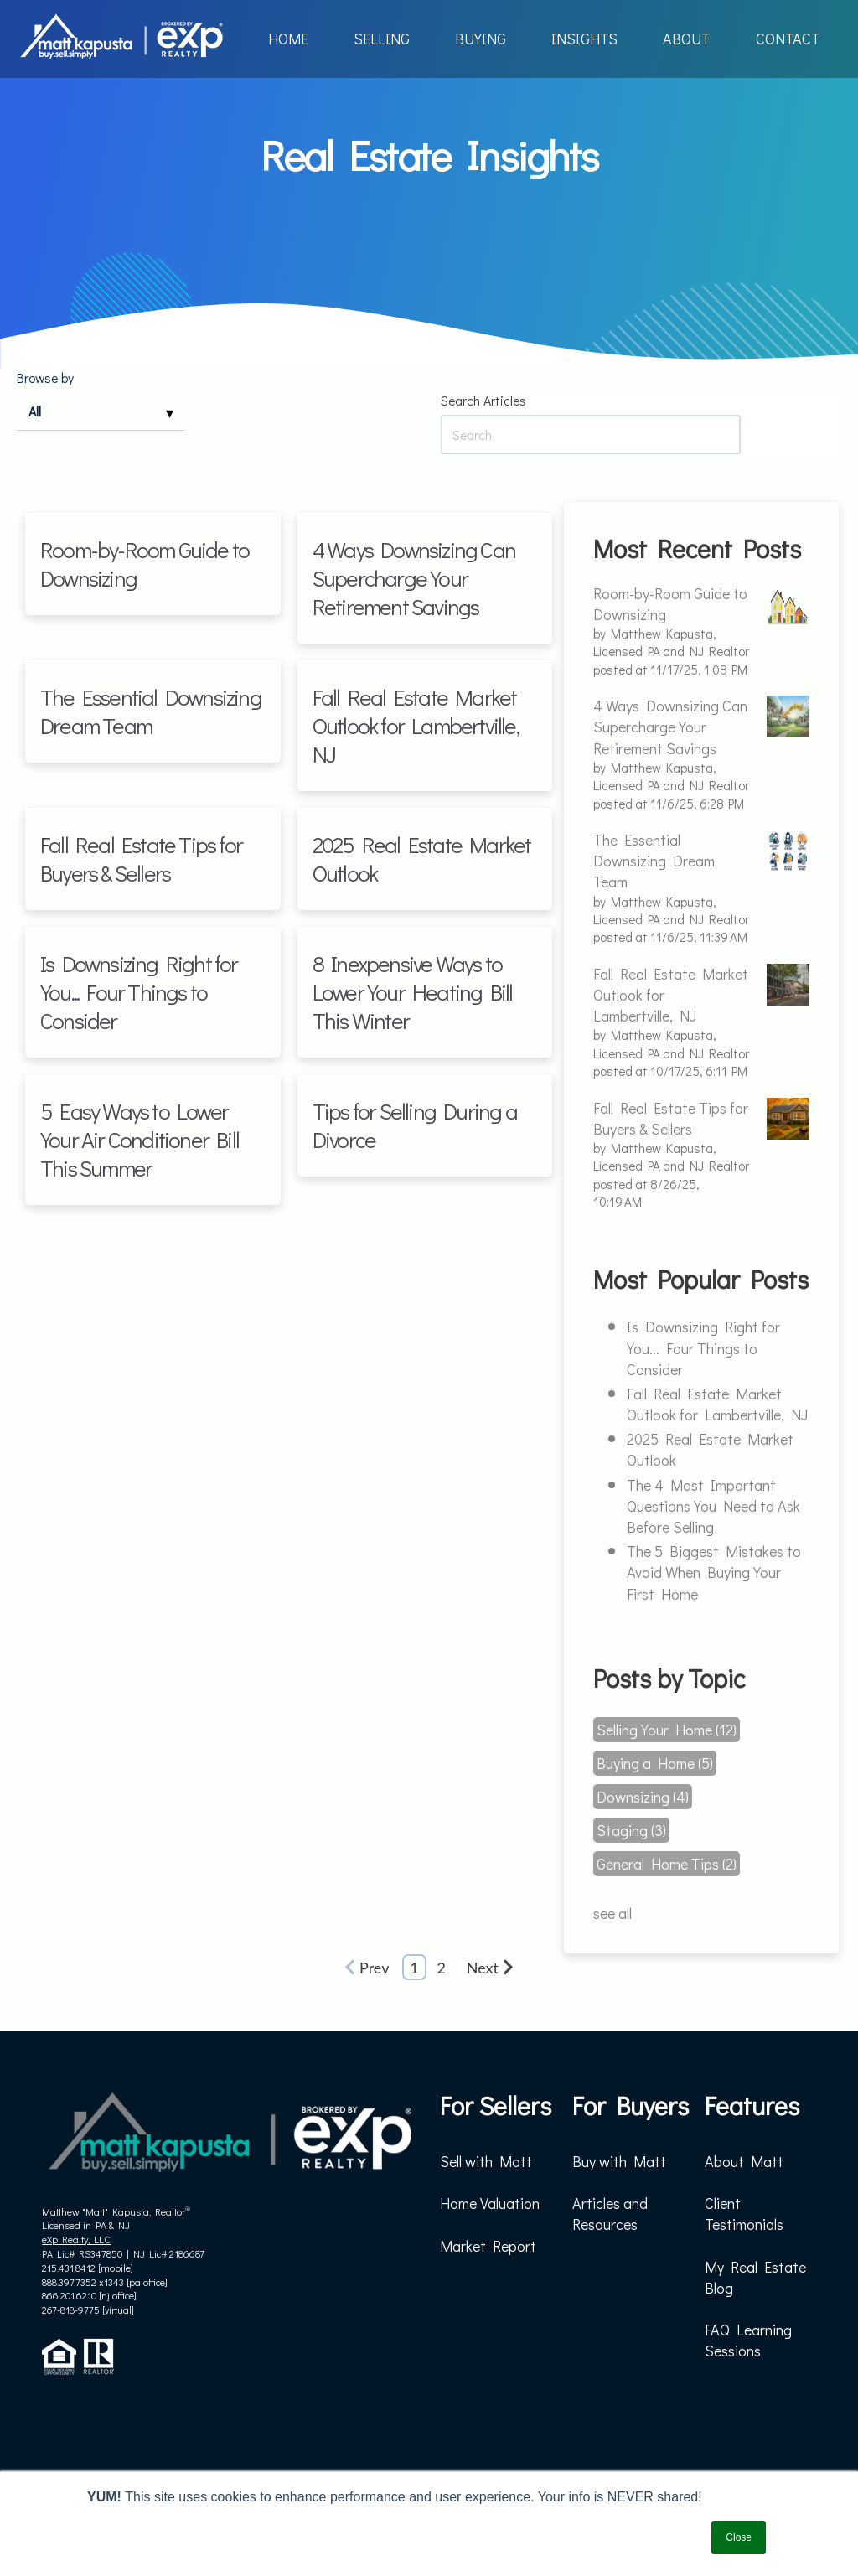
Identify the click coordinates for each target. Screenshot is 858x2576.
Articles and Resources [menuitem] (610, 2213)
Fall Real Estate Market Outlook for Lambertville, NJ (416, 725)
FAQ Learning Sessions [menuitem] (748, 2340)
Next (490, 1967)
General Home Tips (667, 1864)
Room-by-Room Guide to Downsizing (144, 563)
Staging (631, 1830)
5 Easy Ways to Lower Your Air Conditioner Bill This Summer (139, 1139)
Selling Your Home (667, 1730)
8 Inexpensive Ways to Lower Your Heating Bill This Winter (413, 992)
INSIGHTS (584, 38)
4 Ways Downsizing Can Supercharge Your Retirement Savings (414, 578)
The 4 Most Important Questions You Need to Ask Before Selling (713, 1506)
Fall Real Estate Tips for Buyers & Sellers (141, 858)
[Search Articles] (591, 434)
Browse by (45, 378)
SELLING (382, 38)
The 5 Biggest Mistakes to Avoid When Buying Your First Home (714, 1572)
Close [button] (739, 2537)
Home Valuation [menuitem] (490, 2203)
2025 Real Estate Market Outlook (422, 858)
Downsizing (643, 1797)
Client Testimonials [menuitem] (744, 2213)
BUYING (480, 38)
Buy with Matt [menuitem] (619, 2161)
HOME (288, 38)
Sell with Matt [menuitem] (486, 2161)
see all (612, 1913)
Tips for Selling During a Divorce (415, 1125)
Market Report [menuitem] (488, 2246)
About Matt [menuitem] (744, 2161)
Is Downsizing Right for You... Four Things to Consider (139, 992)
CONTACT (788, 38)
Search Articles (483, 400)
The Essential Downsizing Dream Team (150, 711)
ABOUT (687, 38)
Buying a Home (655, 1763)
